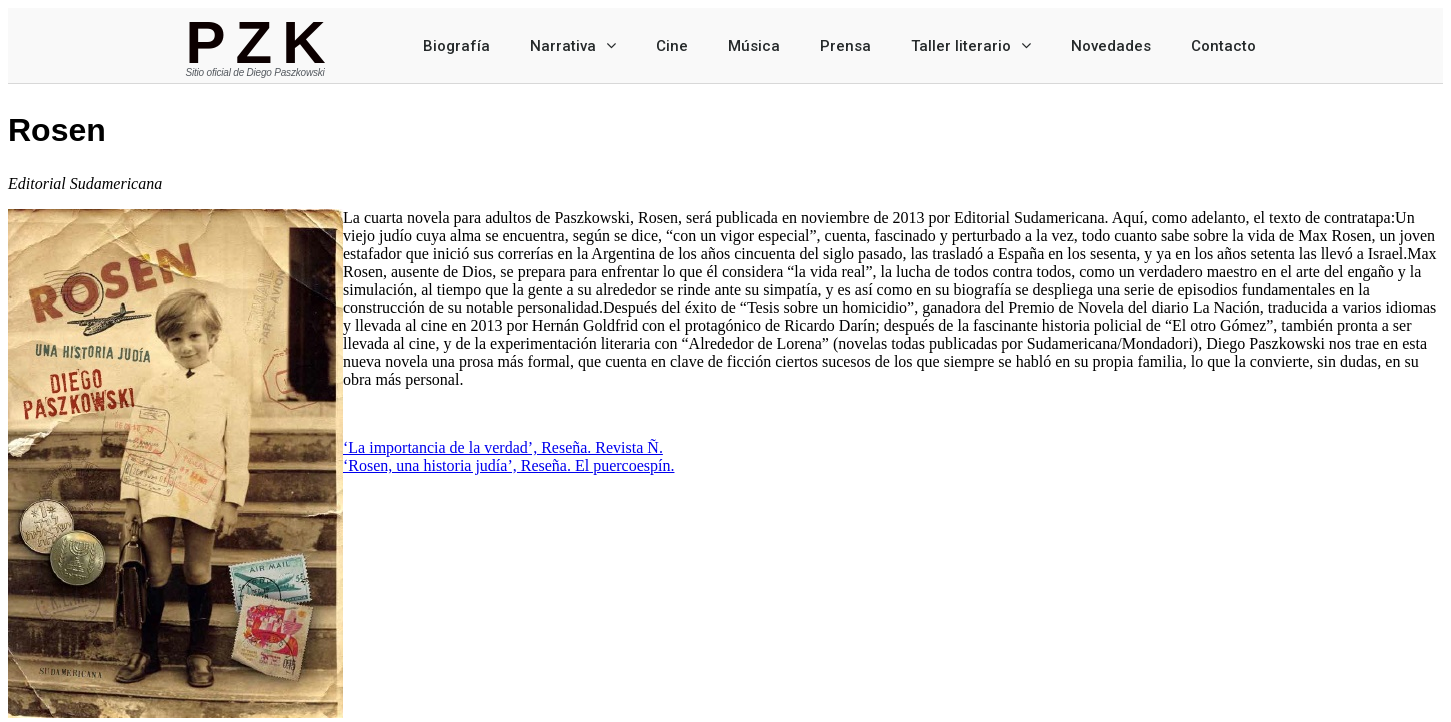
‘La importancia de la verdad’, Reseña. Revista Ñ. (503, 447)
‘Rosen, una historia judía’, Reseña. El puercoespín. (508, 465)
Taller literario (971, 45)
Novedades (1111, 46)
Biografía (456, 46)
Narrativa (573, 45)
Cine (672, 46)
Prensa (845, 46)
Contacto (1223, 46)
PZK (261, 42)
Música (754, 46)
